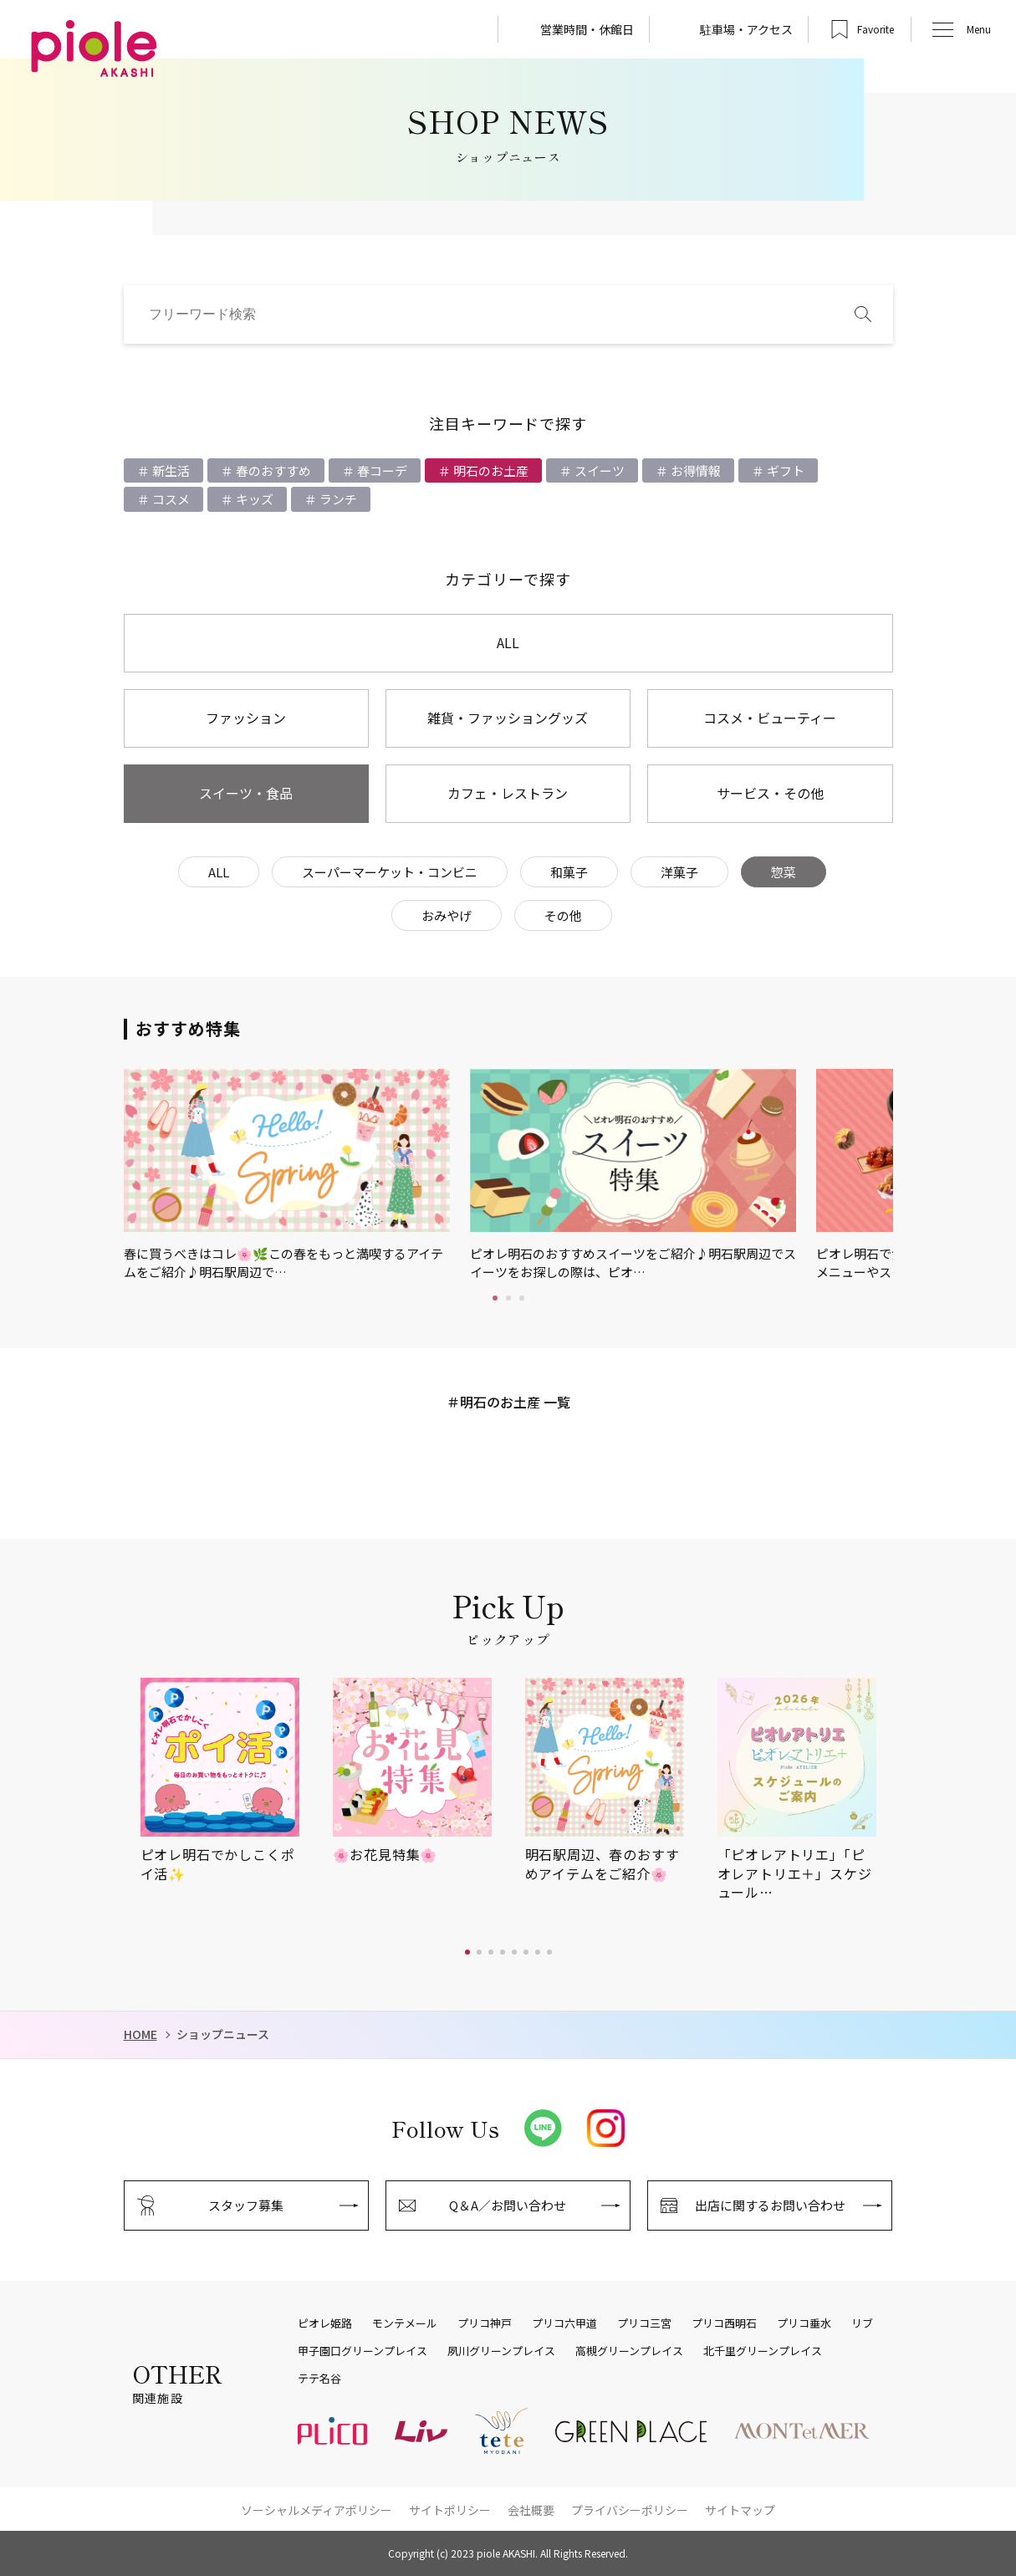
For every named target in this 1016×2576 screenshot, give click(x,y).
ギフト (784, 470)
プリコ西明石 (724, 2323)
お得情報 (694, 470)
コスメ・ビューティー (769, 718)
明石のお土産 (489, 470)
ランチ (337, 499)
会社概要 (531, 2510)
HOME (140, 2034)
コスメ (170, 499)
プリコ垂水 (804, 2323)
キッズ (253, 499)
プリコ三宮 (644, 2323)
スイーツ (598, 470)
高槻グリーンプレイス (629, 2351)
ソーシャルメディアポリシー (316, 2510)
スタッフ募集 (245, 2205)
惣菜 (783, 872)
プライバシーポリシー (629, 2510)
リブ (862, 2323)
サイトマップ (740, 2510)
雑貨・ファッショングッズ (507, 718)
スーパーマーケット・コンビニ (389, 872)
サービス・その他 (770, 793)
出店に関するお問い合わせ (770, 2205)
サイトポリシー (450, 2510)
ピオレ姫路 (325, 2323)
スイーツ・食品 (246, 793)
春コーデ (381, 470)
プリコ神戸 (484, 2323)
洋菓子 (679, 872)
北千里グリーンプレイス (762, 2351)
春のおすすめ (272, 470)
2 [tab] (508, 1298)
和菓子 (569, 872)
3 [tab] (522, 1298)
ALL (508, 642)
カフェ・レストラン (507, 793)
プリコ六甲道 (564, 2323)
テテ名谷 (319, 2378)
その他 (563, 915)
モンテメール (404, 2323)
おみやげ (446, 915)
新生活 (170, 470)
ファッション (246, 718)
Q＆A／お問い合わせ (507, 2205)
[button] (467, 1952)
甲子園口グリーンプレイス (362, 2351)
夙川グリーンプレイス (501, 2351)
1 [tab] (495, 1298)
